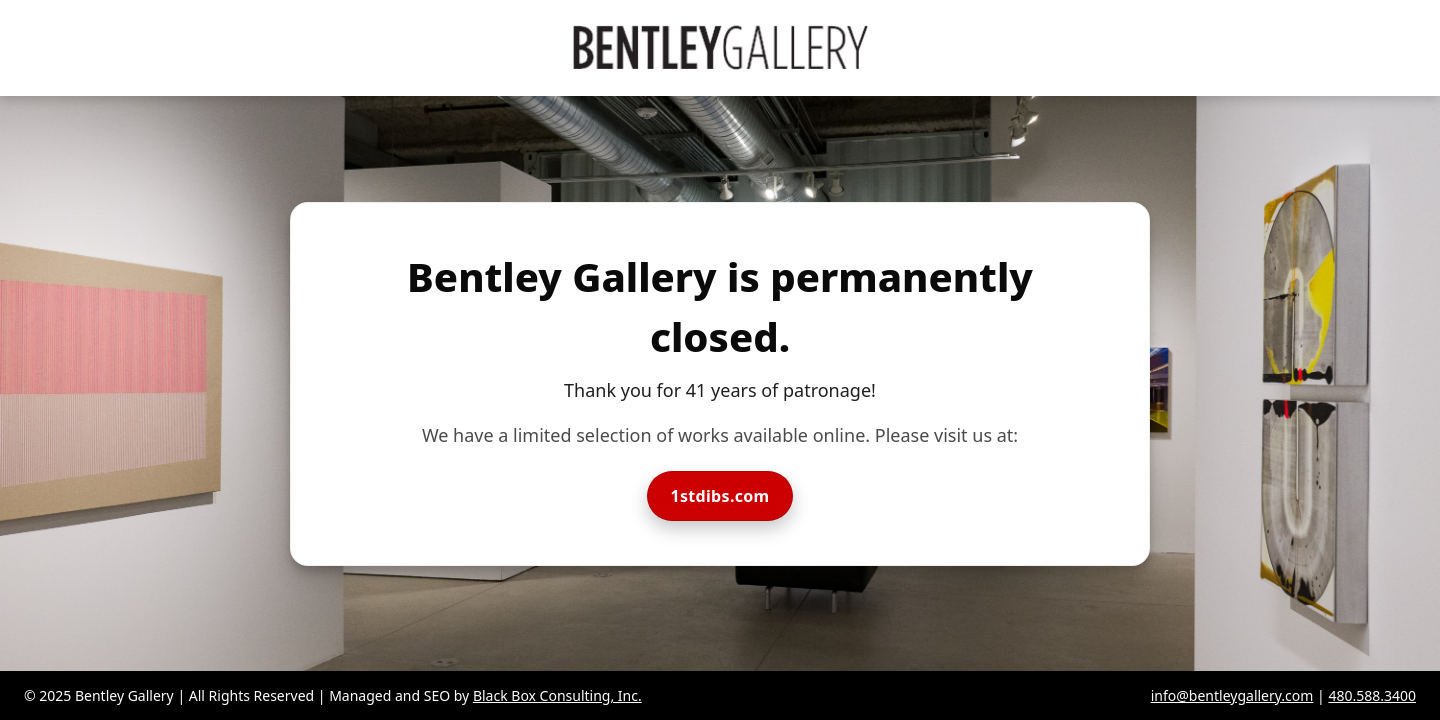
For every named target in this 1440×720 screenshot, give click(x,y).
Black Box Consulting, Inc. (557, 695)
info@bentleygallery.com (1232, 695)
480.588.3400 (1372, 695)
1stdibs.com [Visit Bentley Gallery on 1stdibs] (719, 496)
